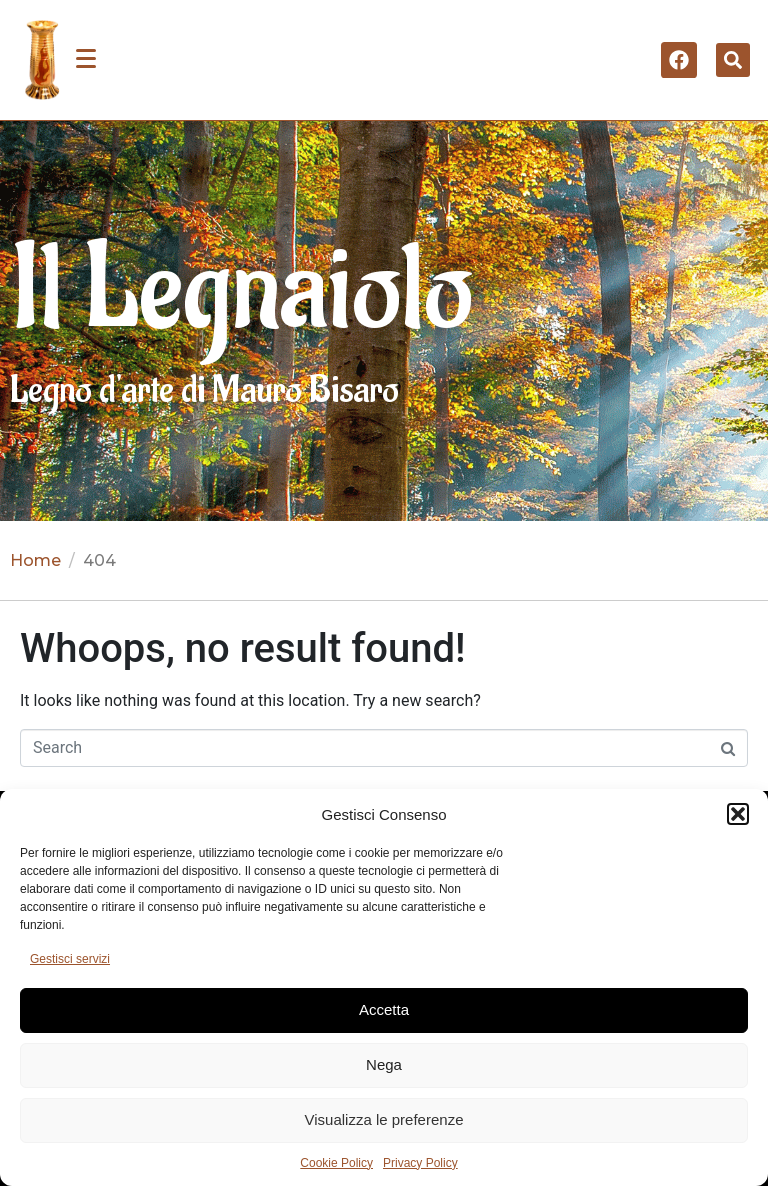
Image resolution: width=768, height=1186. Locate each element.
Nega (384, 1064)
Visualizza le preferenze (384, 1119)
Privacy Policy (420, 1163)
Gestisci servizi (70, 959)
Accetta (384, 1009)
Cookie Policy (336, 1163)
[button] (738, 814)
